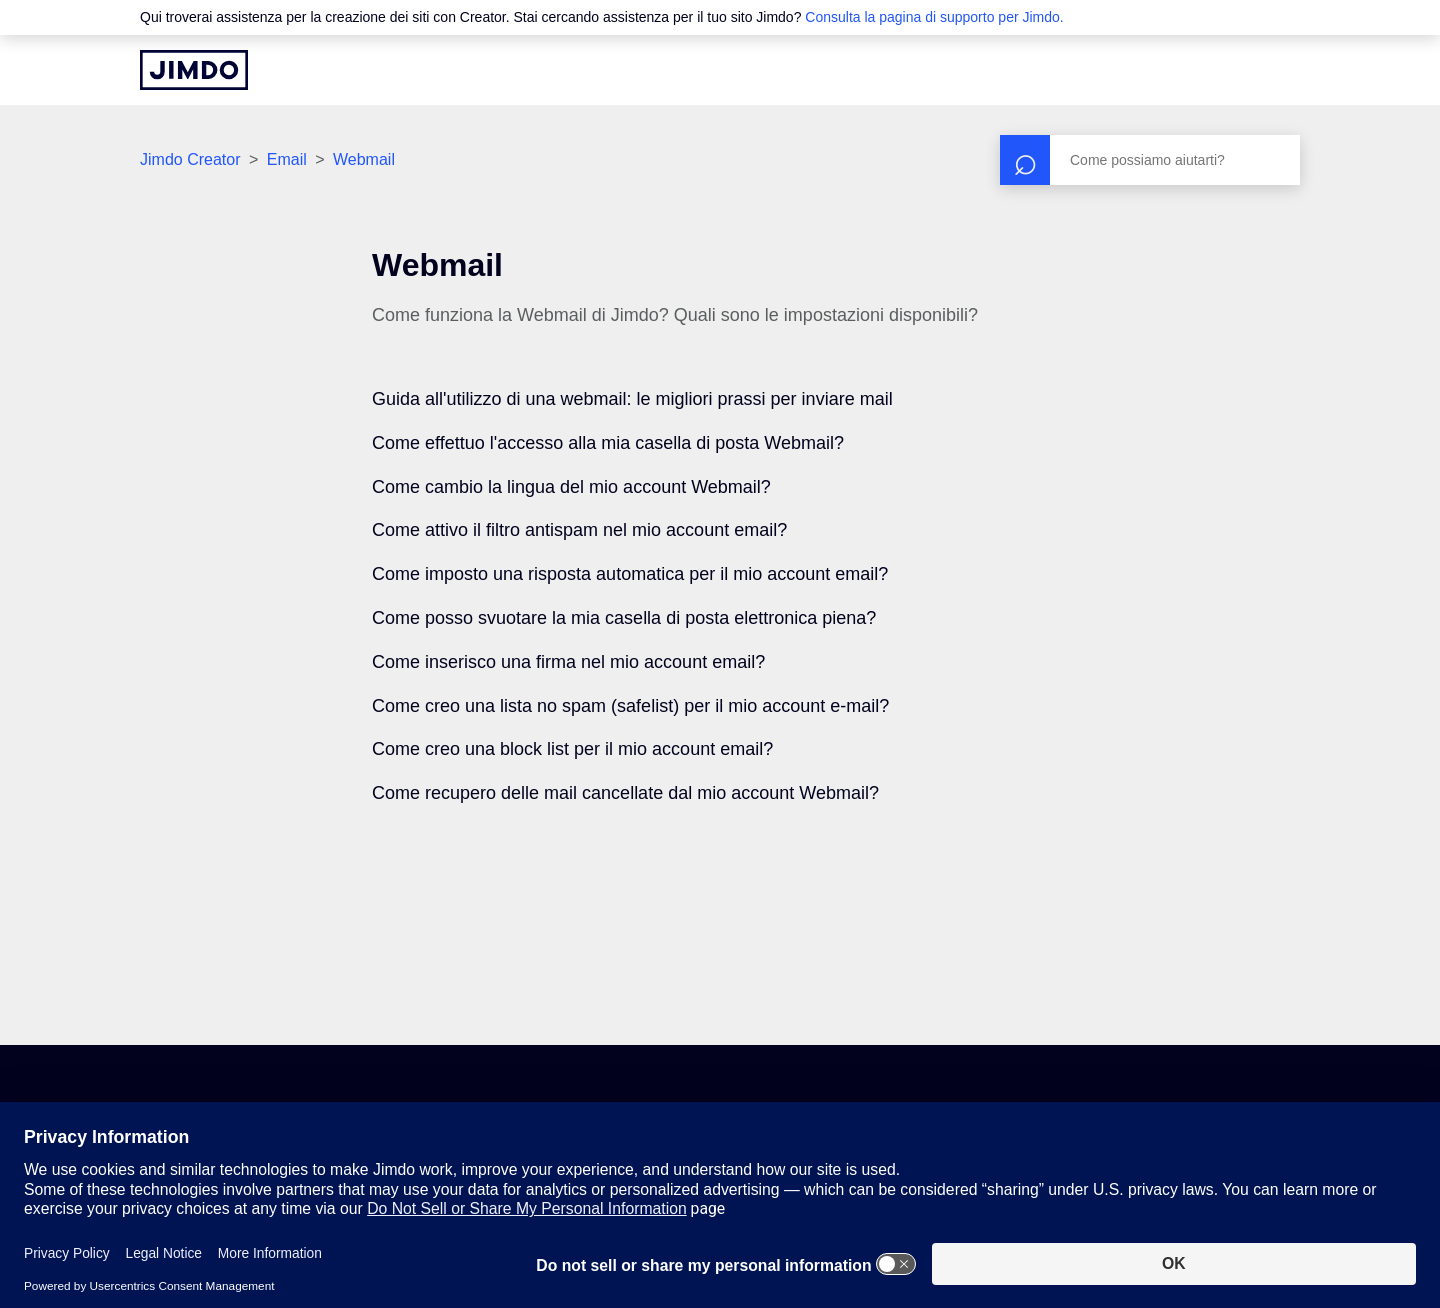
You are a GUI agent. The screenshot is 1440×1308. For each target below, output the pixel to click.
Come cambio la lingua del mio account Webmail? (571, 487)
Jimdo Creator (190, 159)
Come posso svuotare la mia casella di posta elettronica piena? (624, 618)
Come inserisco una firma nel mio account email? (568, 662)
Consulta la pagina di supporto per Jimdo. (934, 17)
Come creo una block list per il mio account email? (572, 749)
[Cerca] (1150, 160)
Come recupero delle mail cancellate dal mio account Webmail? (625, 793)
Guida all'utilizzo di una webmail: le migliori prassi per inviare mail (632, 399)
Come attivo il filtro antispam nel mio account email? (579, 530)
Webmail (364, 159)
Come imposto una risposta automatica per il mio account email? (630, 574)
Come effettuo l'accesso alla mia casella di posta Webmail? (608, 443)
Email (287, 159)
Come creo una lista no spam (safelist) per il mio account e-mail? (630, 706)
